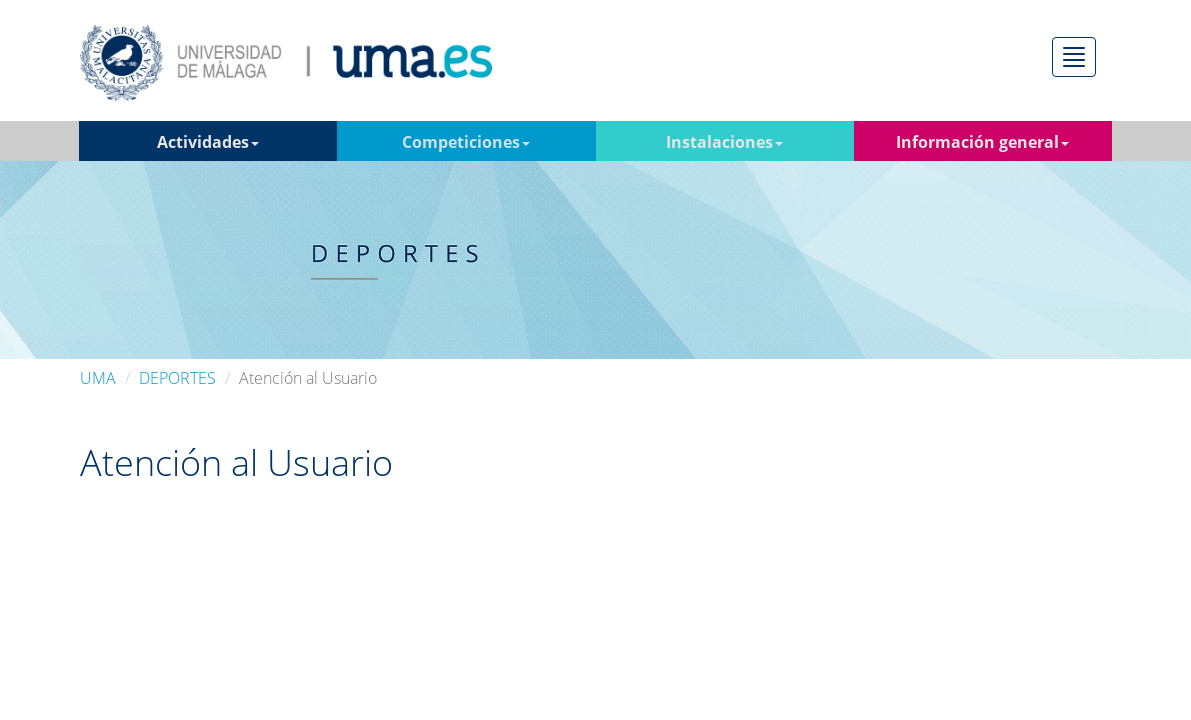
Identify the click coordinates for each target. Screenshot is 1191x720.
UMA (98, 378)
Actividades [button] (208, 142)
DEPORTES (177, 378)
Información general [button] (982, 142)
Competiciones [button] (466, 142)
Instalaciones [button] (724, 142)
